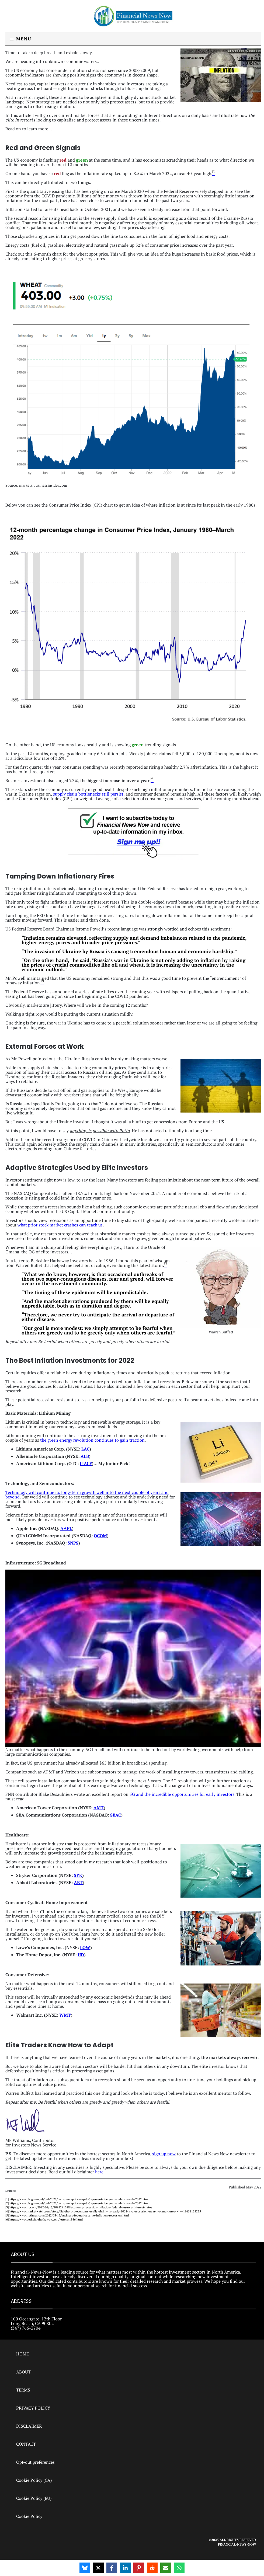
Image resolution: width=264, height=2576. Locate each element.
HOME (22, 2354)
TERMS (23, 2390)
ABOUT (23, 2372)
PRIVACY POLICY (33, 2408)
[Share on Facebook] (111, 2568)
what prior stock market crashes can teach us (60, 1225)
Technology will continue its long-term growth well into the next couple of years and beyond (87, 1494)
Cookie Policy (29, 2516)
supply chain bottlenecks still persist (88, 794)
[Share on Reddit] (152, 2568)
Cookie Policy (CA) (34, 2480)
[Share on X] (98, 2568)
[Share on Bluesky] (84, 2568)
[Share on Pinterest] (138, 2568)
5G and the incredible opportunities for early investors (182, 1794)
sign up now (164, 2154)
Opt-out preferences (35, 2462)
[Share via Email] (165, 2568)
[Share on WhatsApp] (179, 2568)
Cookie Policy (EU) (33, 2498)
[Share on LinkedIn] (125, 2568)
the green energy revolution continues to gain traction (92, 1440)
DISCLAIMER (29, 2426)
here (99, 2172)
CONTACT (26, 2444)
